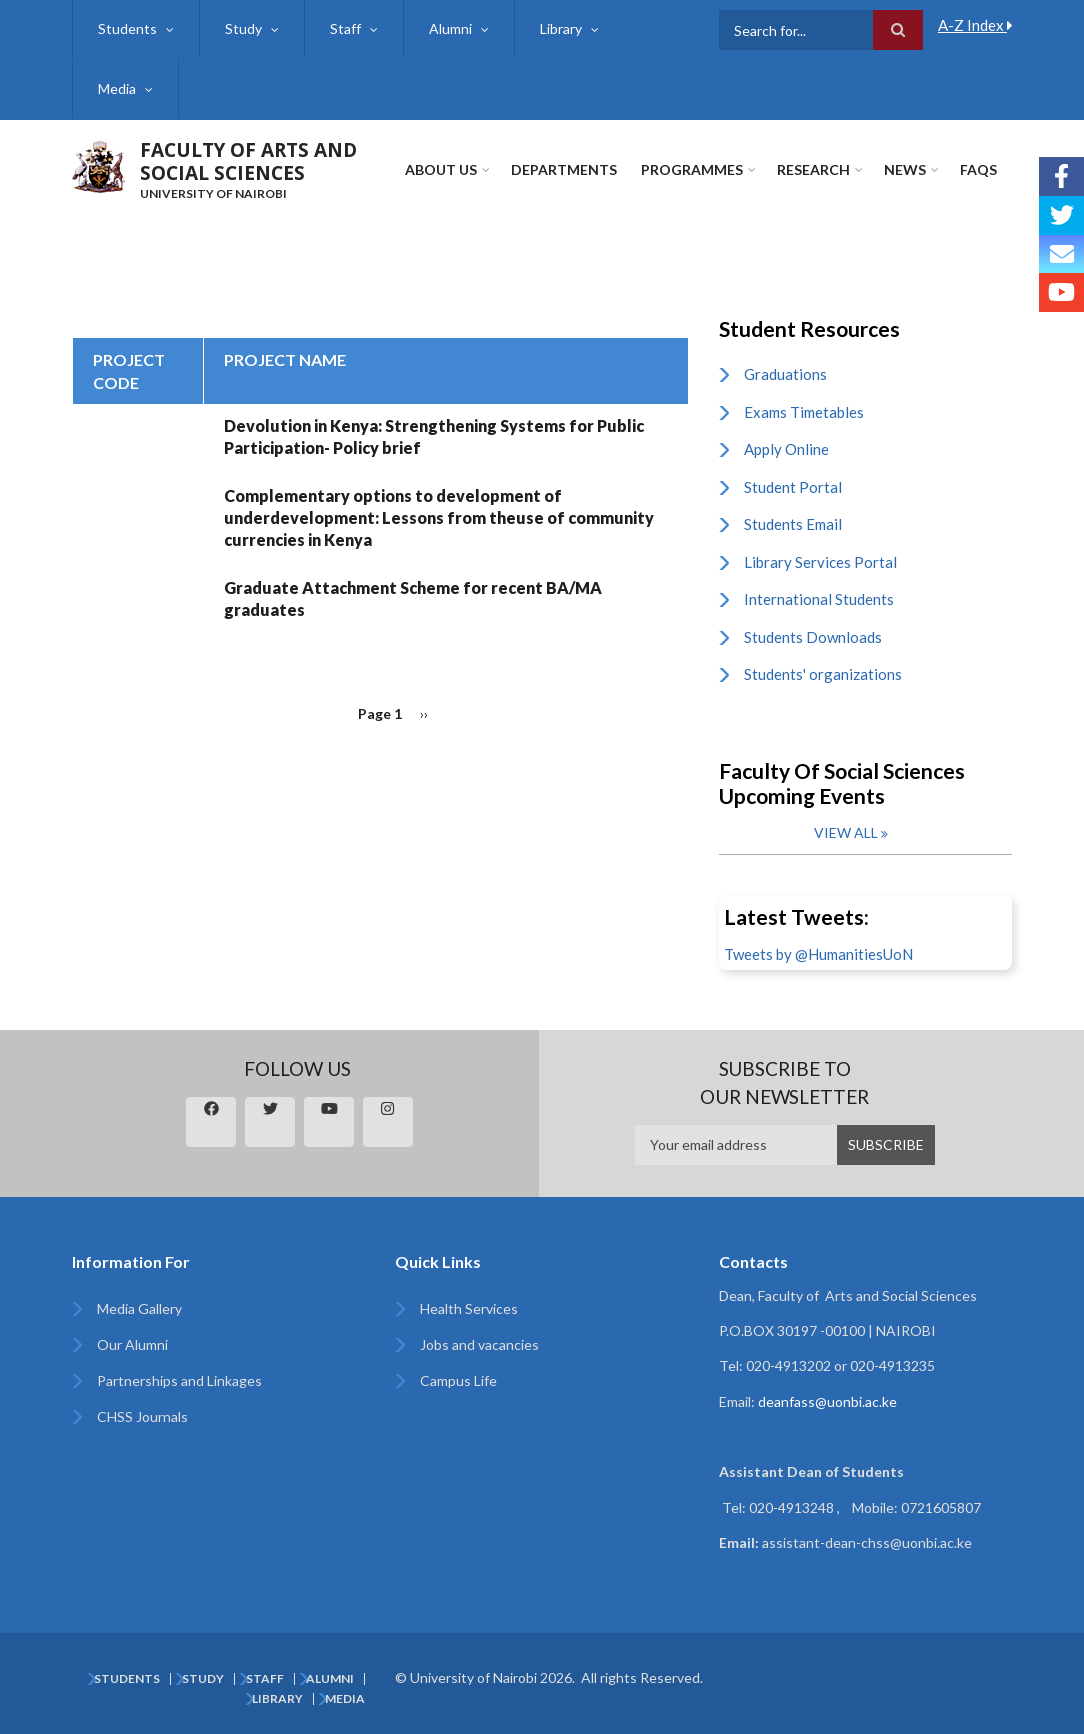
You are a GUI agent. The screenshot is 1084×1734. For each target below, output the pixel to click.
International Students (819, 599)
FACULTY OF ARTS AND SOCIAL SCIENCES (248, 161)
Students (127, 28)
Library (561, 28)
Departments (564, 169)
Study (243, 28)
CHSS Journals (142, 1416)
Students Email (793, 524)
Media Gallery (139, 1308)
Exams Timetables (804, 412)
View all (846, 832)
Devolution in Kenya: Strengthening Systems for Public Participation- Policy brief (434, 436)
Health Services (469, 1308)
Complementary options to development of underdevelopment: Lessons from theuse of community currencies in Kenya (439, 517)
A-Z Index (975, 25)
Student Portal (793, 487)
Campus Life (458, 1380)
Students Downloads (813, 637)
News (905, 169)
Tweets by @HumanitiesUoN (818, 954)
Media (117, 88)
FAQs (978, 169)
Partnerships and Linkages (179, 1380)
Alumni (450, 28)
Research (813, 169)
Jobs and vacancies (479, 1344)
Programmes (692, 169)
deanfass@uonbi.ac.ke (827, 1401)
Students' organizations (823, 674)
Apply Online (786, 449)
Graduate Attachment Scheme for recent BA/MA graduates (413, 598)
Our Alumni (132, 1344)
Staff (345, 28)
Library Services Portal (820, 562)
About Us (441, 169)
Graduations (785, 374)
